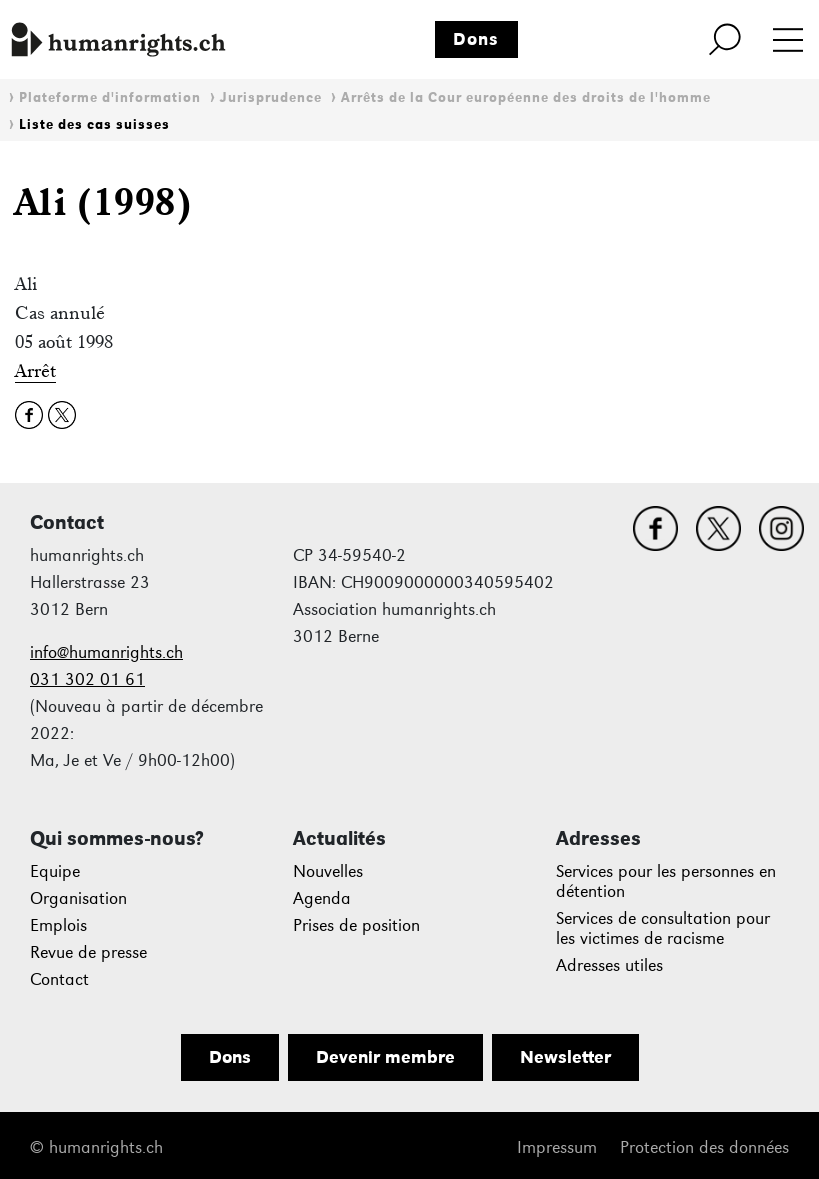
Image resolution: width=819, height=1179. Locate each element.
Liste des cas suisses (94, 124)
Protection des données (704, 1147)
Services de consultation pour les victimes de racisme (663, 928)
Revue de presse (88, 952)
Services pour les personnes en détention (666, 881)
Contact (59, 979)
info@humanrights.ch (106, 652)
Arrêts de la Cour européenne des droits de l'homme (526, 97)
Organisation (78, 898)
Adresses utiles (609, 965)
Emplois (58, 925)
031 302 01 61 (87, 679)
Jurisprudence (271, 97)
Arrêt (35, 370)
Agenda (322, 898)
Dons (476, 39)
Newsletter (565, 1057)
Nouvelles (328, 871)
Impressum (557, 1147)
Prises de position (356, 925)
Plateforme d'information (110, 97)
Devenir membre (385, 1057)
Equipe (55, 871)
